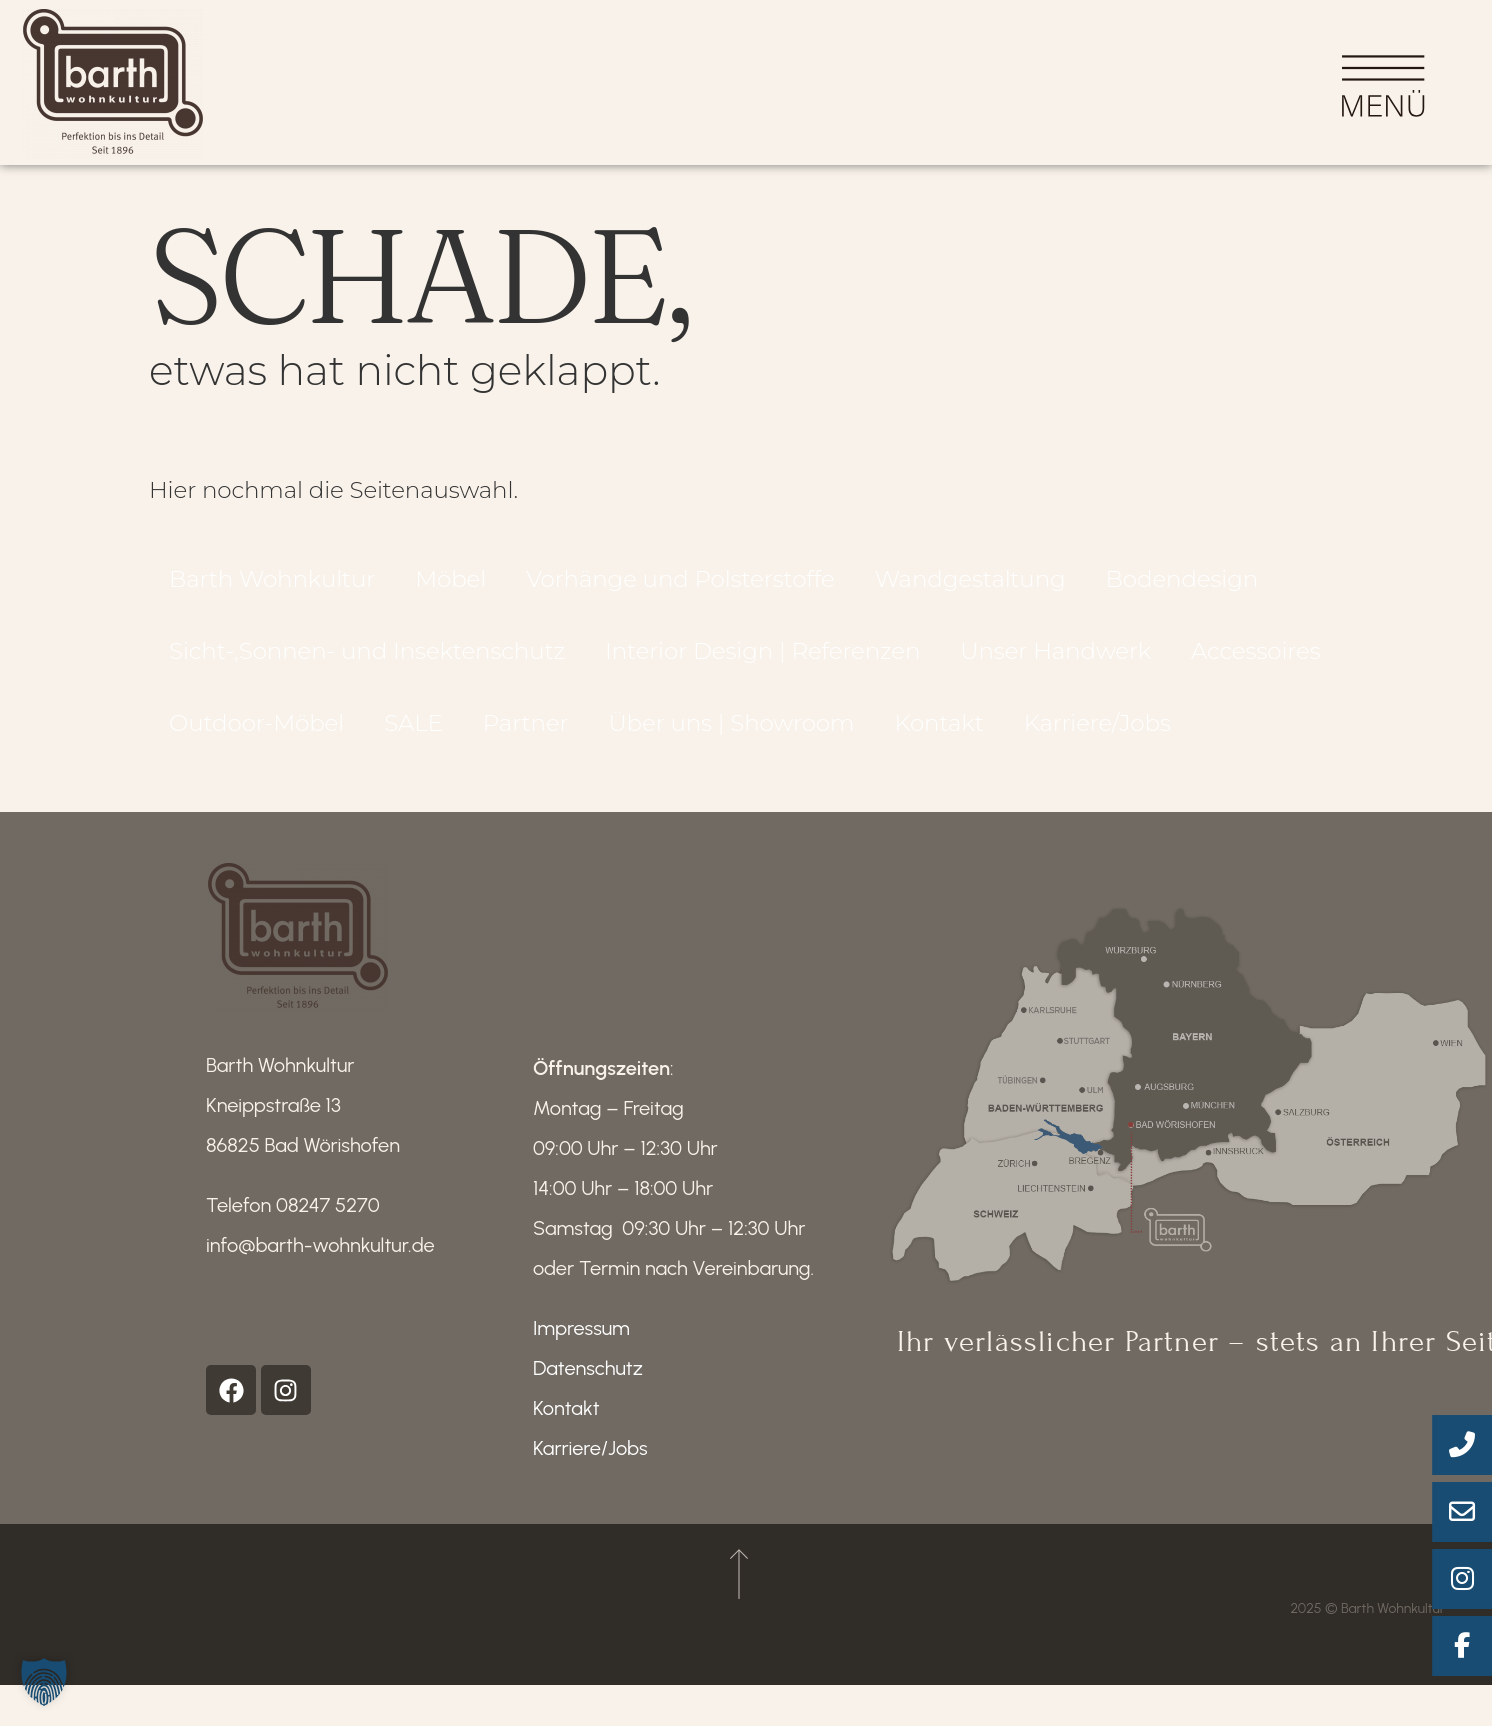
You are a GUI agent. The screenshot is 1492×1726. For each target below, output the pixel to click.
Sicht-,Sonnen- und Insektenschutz (367, 660)
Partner (526, 732)
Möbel (450, 588)
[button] (44, 1682)
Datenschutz (588, 1377)
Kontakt (938, 732)
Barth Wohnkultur (272, 588)
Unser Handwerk (1055, 660)
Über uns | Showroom (731, 732)
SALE (413, 732)
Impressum (581, 1337)
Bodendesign (1182, 588)
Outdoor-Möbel (256, 732)
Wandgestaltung (970, 588)
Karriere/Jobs (1097, 732)
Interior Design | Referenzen (762, 660)
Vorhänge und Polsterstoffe (680, 588)
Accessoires (1256, 660)
